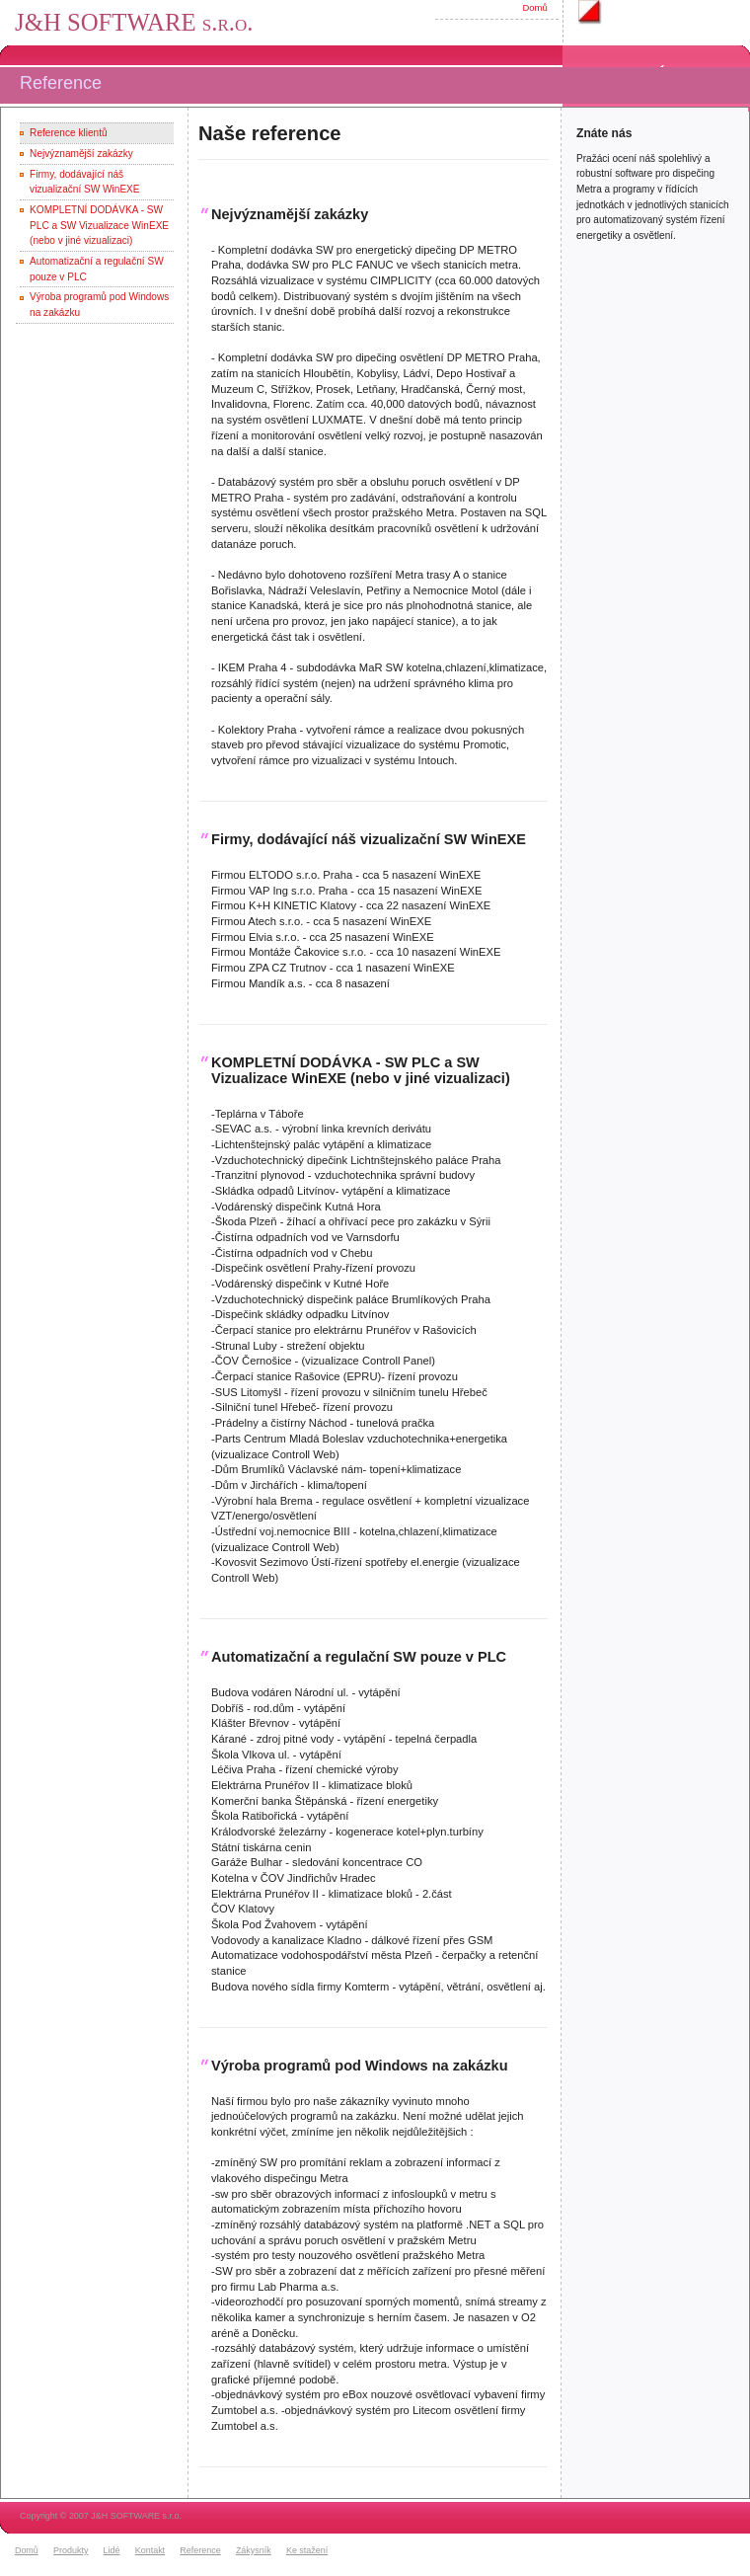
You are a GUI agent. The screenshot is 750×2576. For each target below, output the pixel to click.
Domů (534, 7)
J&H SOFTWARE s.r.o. (134, 22)
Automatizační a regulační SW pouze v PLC (358, 1657)
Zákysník (253, 2550)
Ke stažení (307, 2550)
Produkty (70, 2550)
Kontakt (150, 2550)
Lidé (112, 2550)
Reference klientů (68, 132)
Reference (200, 2550)
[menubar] (174, 2551)
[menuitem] (31, 2551)
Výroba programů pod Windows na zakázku (359, 2065)
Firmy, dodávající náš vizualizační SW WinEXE (368, 839)
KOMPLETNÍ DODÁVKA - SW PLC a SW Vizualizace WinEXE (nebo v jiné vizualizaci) (99, 225)
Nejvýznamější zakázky (81, 153)
